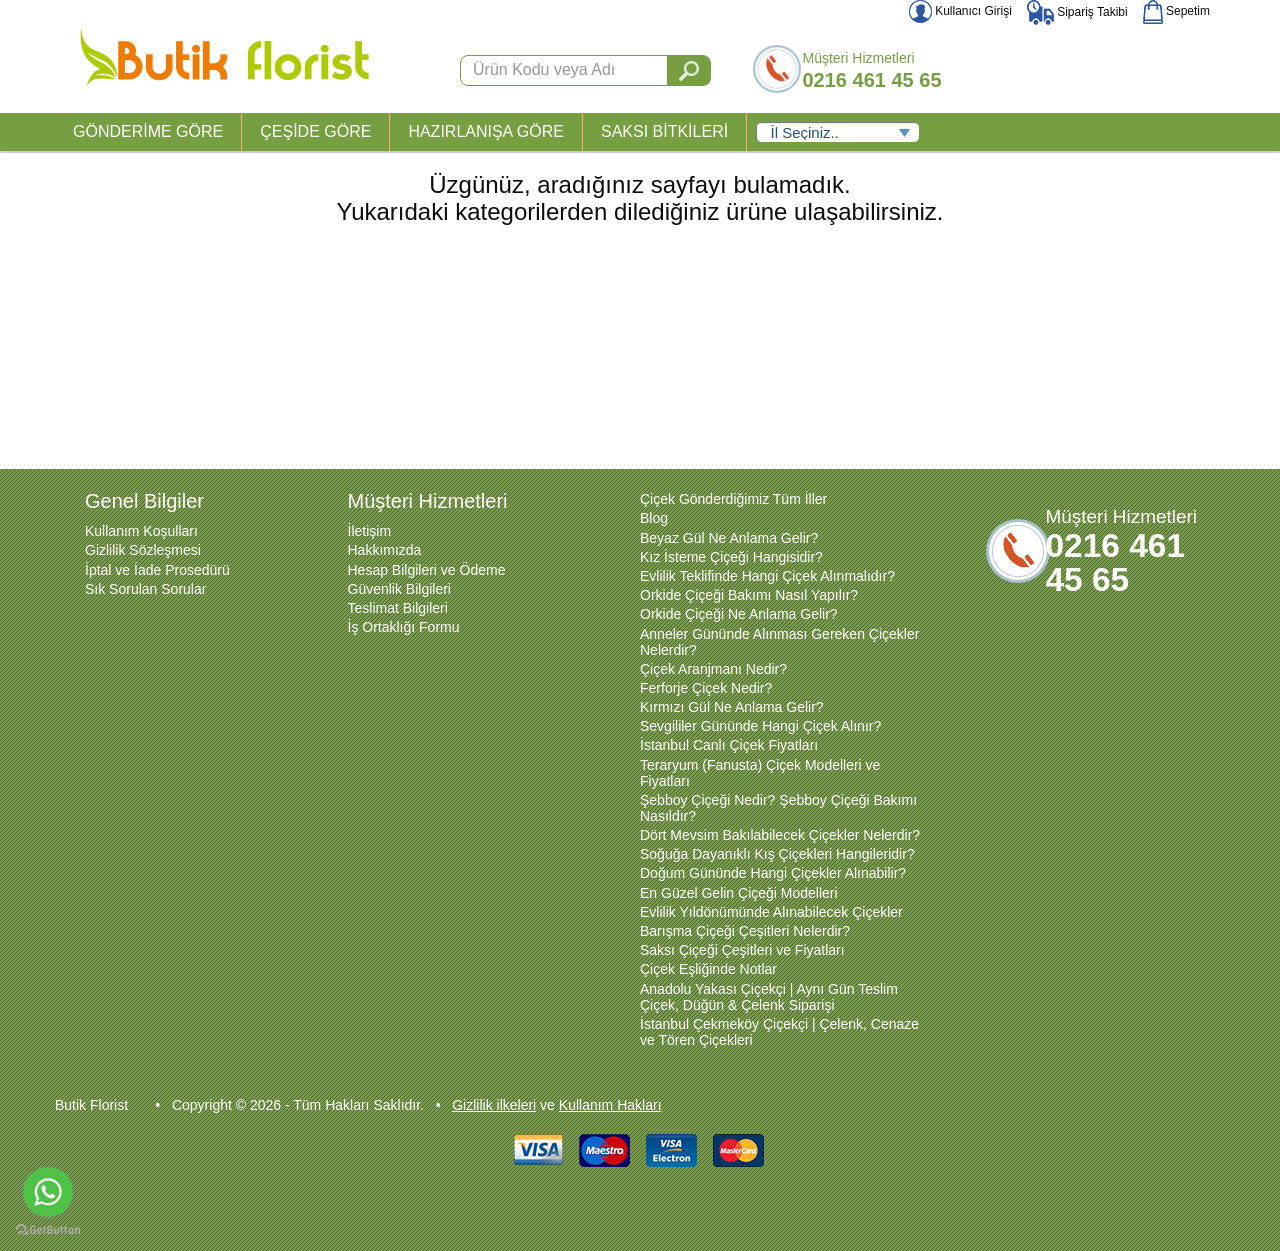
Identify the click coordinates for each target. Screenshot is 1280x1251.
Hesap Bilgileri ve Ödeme (427, 570)
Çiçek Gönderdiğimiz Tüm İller (733, 499)
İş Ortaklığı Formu (404, 627)
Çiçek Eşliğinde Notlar (708, 969)
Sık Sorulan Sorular (145, 589)
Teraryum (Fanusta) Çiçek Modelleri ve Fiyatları (760, 773)
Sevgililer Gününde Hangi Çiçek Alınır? (760, 726)
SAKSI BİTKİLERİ (664, 131)
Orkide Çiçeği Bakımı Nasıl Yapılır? (749, 595)
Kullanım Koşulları (141, 531)
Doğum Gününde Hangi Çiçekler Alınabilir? (773, 873)
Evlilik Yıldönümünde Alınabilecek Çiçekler (771, 912)
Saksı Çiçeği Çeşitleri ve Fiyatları (742, 950)
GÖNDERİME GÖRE (148, 131)
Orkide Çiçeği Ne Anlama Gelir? (739, 614)
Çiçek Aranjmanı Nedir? (713, 669)
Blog (654, 518)
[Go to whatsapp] (48, 1192)
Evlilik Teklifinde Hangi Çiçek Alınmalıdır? (767, 576)
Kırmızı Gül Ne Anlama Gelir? (732, 707)
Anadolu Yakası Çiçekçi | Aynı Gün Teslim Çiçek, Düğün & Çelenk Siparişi (769, 997)
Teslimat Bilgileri (398, 608)
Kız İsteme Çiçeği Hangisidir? (731, 557)
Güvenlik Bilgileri (399, 589)
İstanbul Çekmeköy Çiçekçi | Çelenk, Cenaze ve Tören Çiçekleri (779, 1032)
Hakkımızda (385, 550)
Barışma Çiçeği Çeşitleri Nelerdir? (745, 931)
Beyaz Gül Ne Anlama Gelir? (729, 538)
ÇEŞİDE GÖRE (315, 131)
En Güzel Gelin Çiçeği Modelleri (739, 893)
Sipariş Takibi (1077, 12)
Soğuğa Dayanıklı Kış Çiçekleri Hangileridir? (777, 854)
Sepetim (1176, 11)
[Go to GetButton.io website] (48, 1230)
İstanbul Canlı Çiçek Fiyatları (729, 745)
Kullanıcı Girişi (960, 11)
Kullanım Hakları (610, 1105)
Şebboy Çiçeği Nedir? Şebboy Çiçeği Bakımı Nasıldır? (778, 808)
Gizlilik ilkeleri (494, 1105)
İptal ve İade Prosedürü (157, 570)
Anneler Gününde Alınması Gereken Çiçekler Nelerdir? (779, 642)
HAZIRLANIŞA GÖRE (486, 131)
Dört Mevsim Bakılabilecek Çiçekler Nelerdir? (780, 835)
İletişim (370, 531)
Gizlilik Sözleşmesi (143, 550)
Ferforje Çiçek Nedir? (706, 688)
